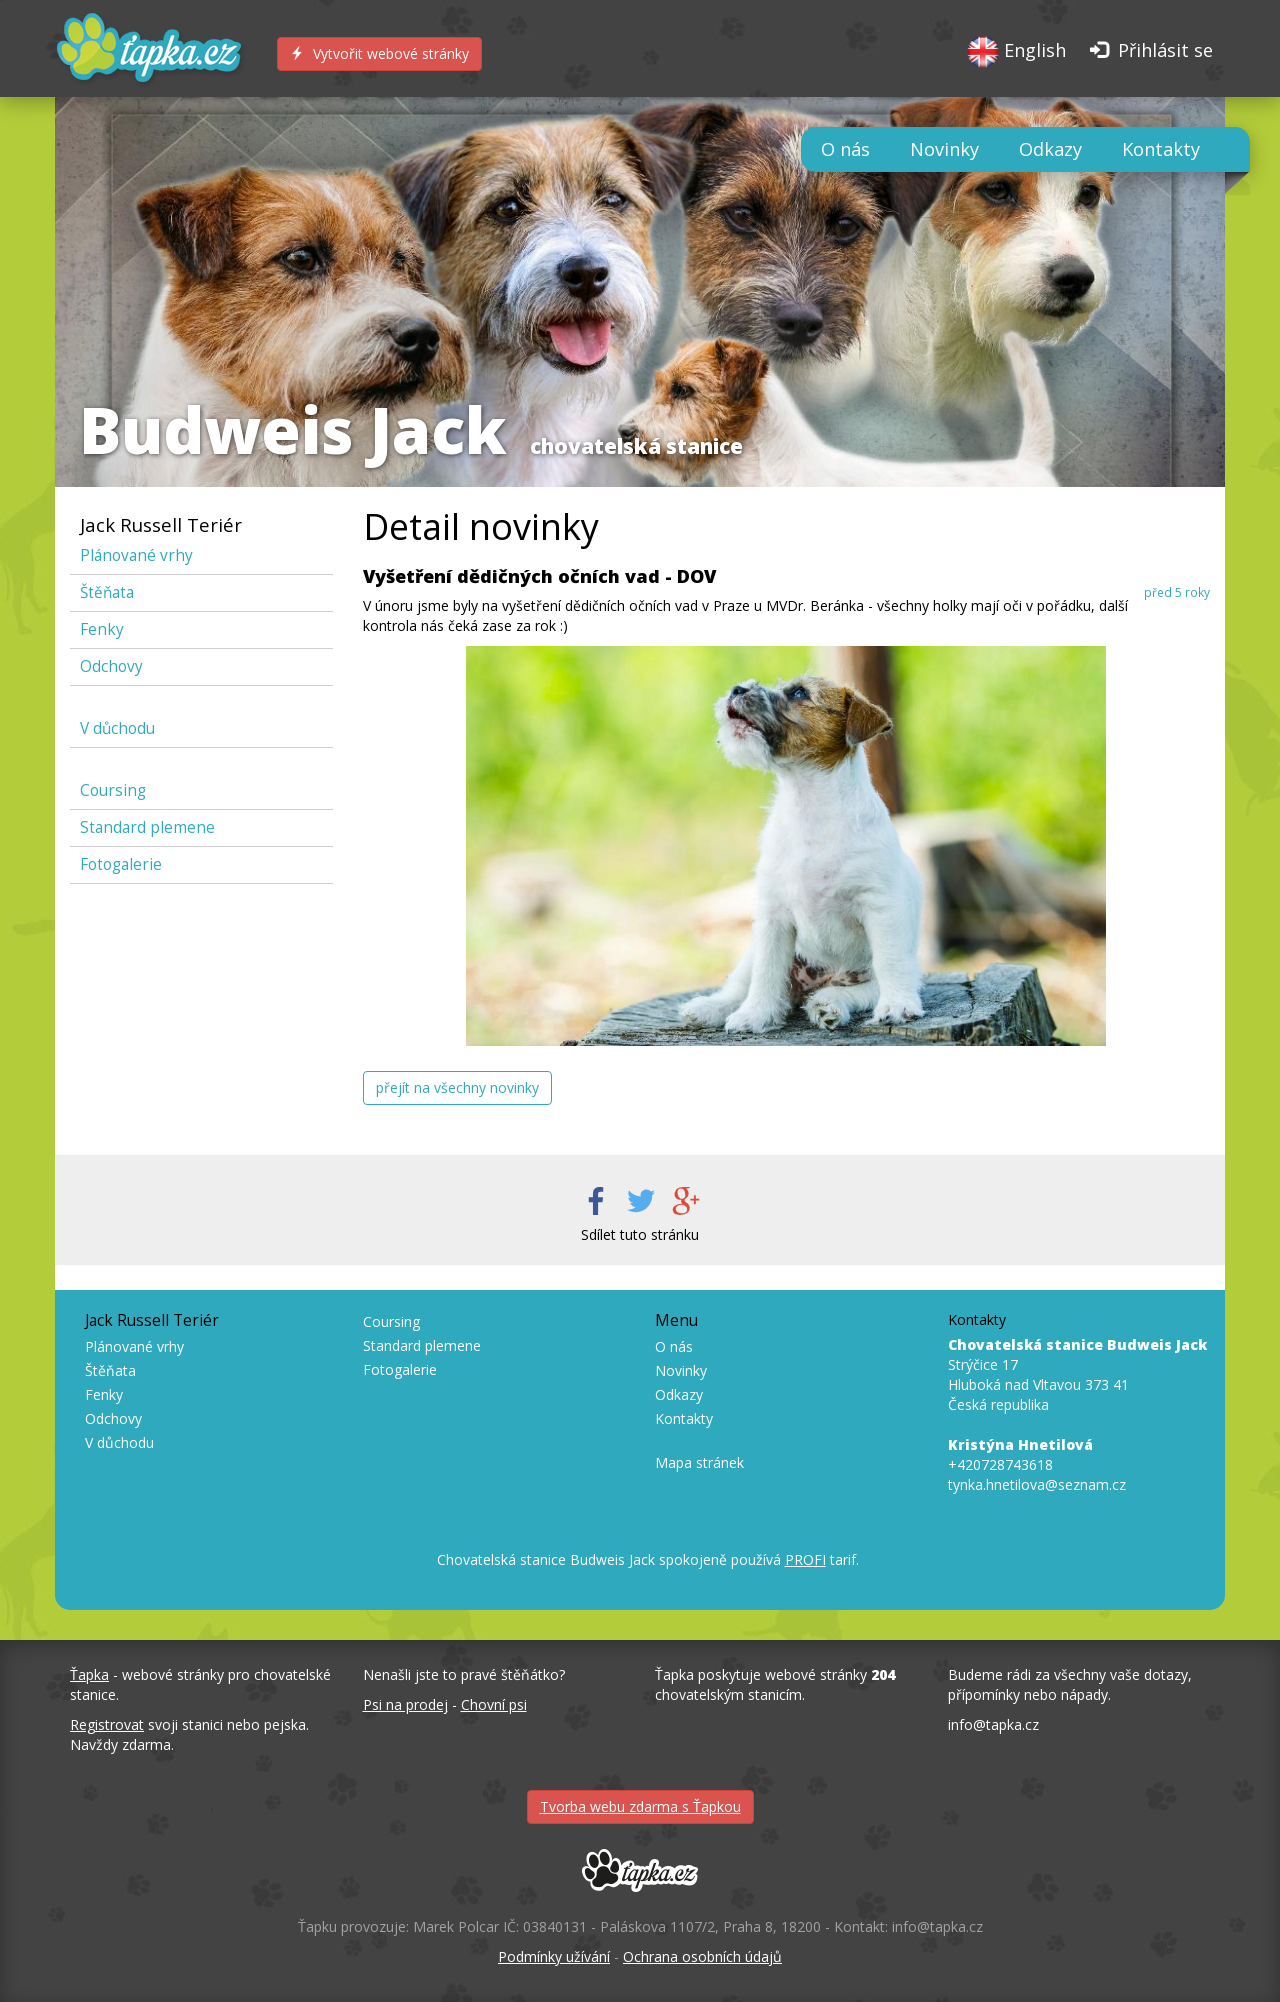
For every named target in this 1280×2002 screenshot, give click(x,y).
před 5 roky (1177, 592)
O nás (845, 149)
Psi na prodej (405, 1704)
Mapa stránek (699, 1462)
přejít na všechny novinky (457, 1087)
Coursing (113, 790)
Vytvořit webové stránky (379, 53)
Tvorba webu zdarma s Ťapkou (640, 1806)
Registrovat (107, 1724)
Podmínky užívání (554, 1956)
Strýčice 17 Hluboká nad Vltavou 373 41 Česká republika (1077, 1374)
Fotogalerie (121, 864)
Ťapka (89, 1674)
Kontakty (1161, 149)
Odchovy (111, 666)
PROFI (805, 1559)
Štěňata (107, 592)
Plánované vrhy (136, 555)
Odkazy (1050, 149)
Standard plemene (147, 827)
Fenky (102, 629)
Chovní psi (494, 1704)
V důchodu (117, 728)
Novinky (944, 149)
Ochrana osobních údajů (702, 1956)
